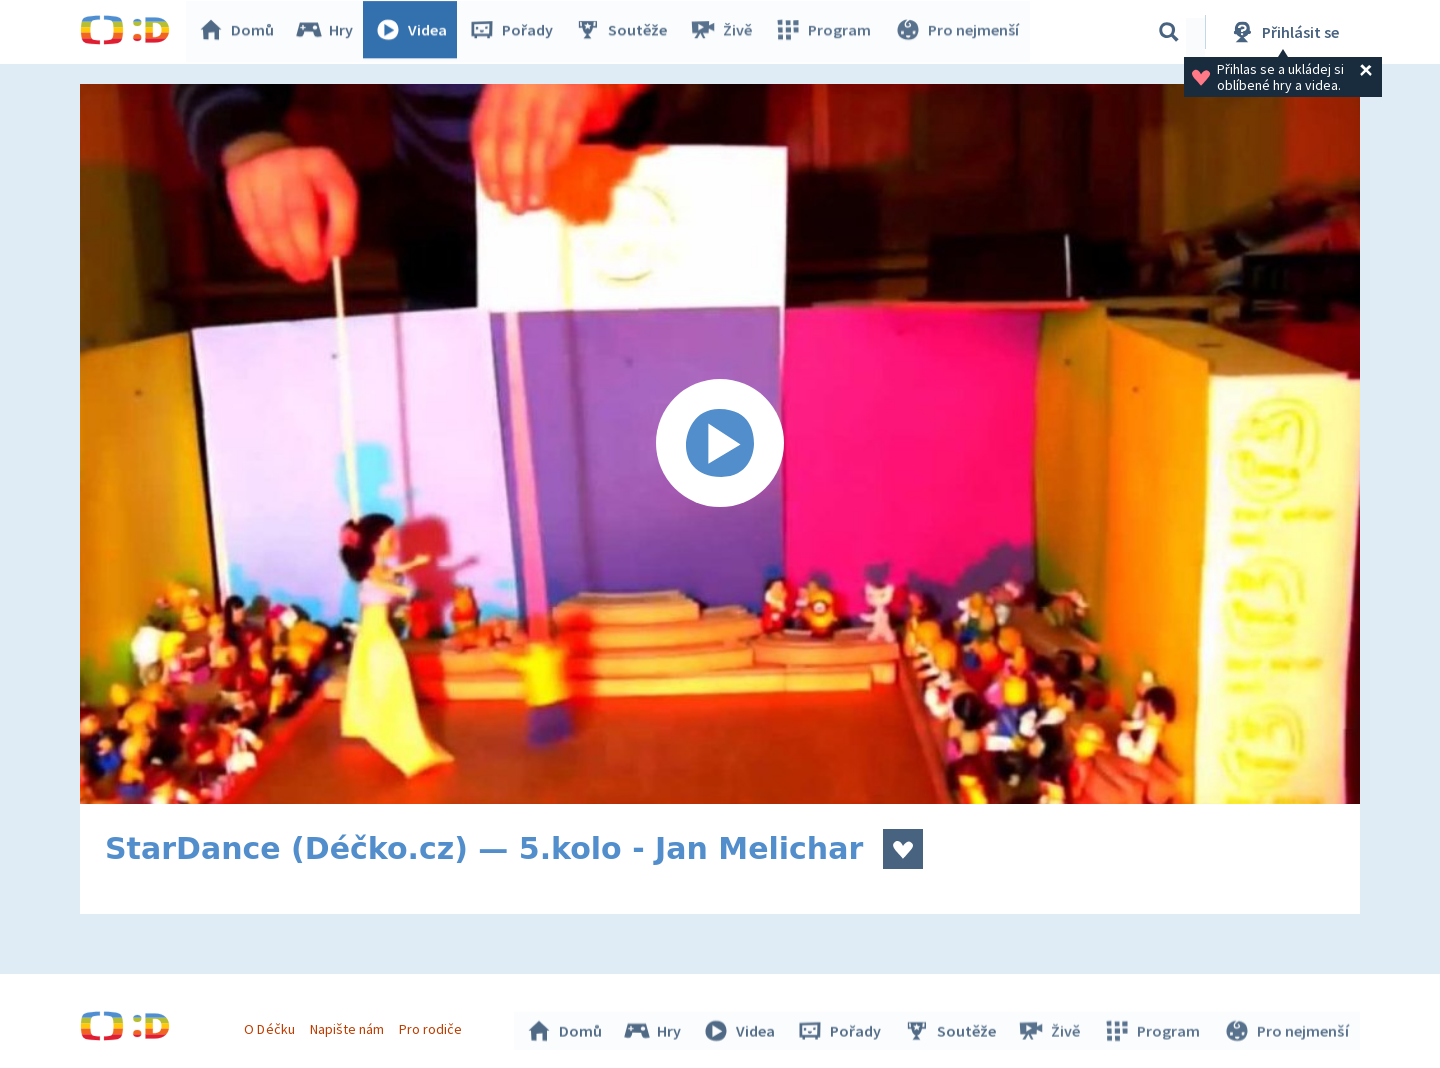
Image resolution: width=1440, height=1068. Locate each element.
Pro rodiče (433, 1026)
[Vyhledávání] (1169, 32)
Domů (241, 32)
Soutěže (626, 32)
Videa (416, 32)
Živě (725, 32)
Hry (329, 32)
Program (826, 32)
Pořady (516, 32)
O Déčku (272, 1026)
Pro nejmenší (958, 32)
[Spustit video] (720, 444)
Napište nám (349, 1026)
